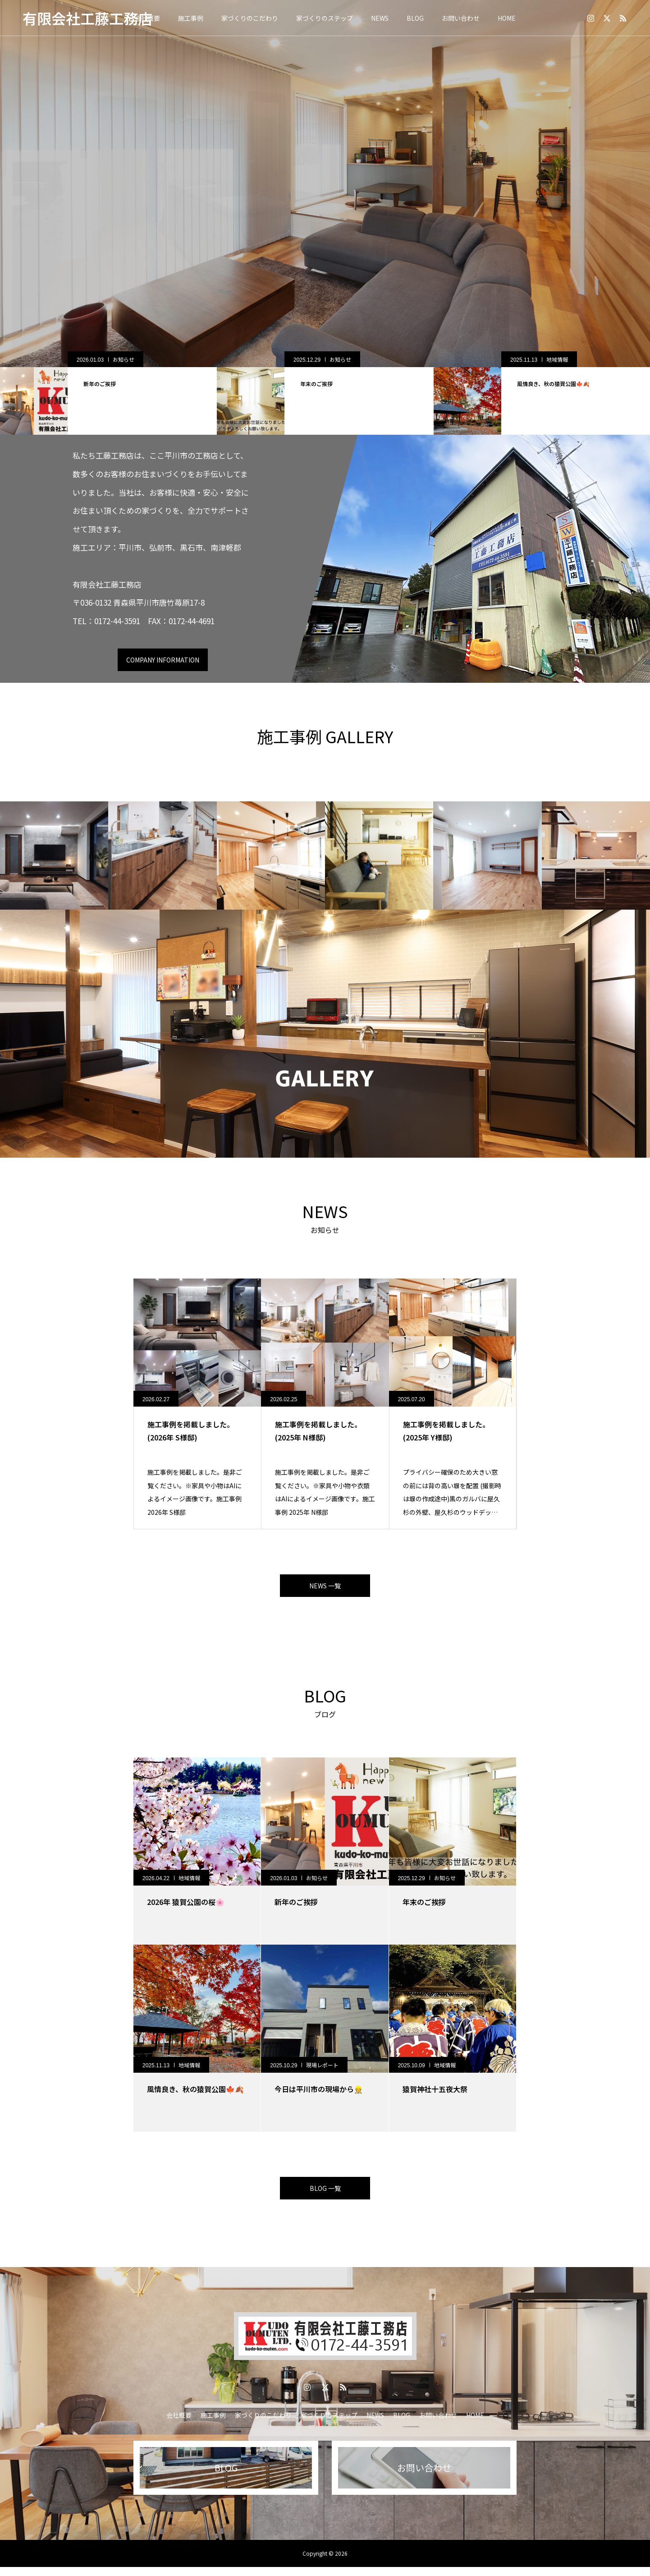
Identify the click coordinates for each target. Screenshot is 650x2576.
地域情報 (121, 359)
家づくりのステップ (324, 18)
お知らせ (337, 359)
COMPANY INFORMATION (163, 659)
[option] (325, 184)
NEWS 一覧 (325, 1587)
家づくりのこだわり (249, 18)
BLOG (415, 18)
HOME (507, 18)
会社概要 (179, 2424)
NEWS (380, 18)
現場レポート (322, 2069)
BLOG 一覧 (325, 2195)
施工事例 (190, 18)
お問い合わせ (461, 18)
